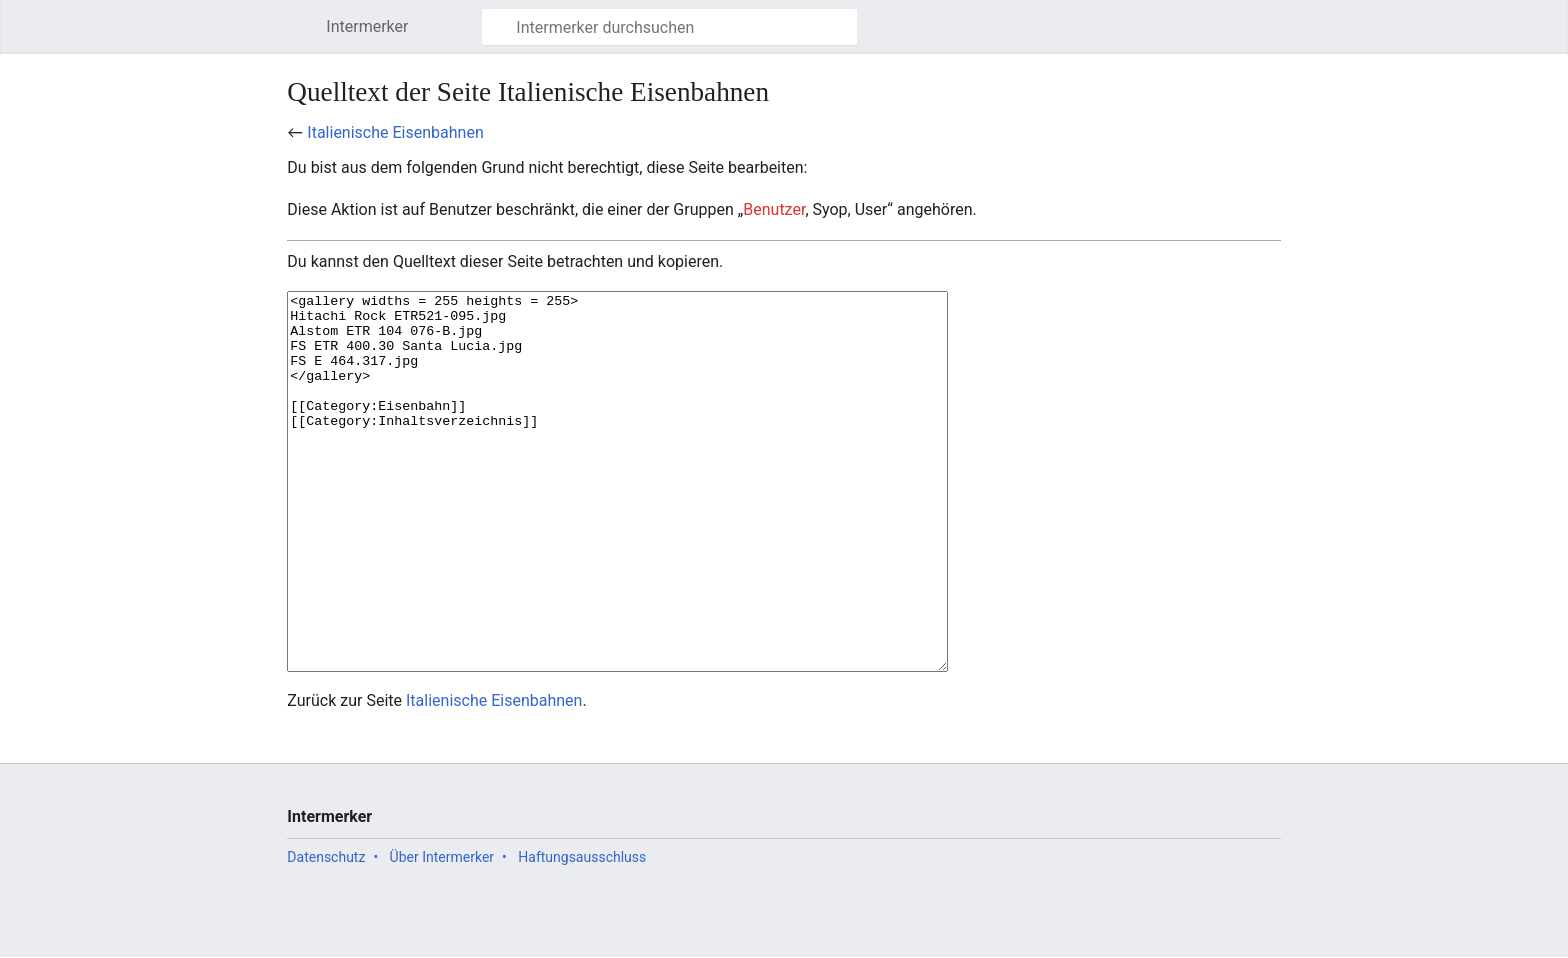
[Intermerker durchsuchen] (669, 27)
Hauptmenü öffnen (304, 36)
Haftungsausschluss (582, 932)
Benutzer (774, 209)
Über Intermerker (442, 932)
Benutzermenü (1276, 36)
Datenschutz (326, 932)
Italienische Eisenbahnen (395, 132)
